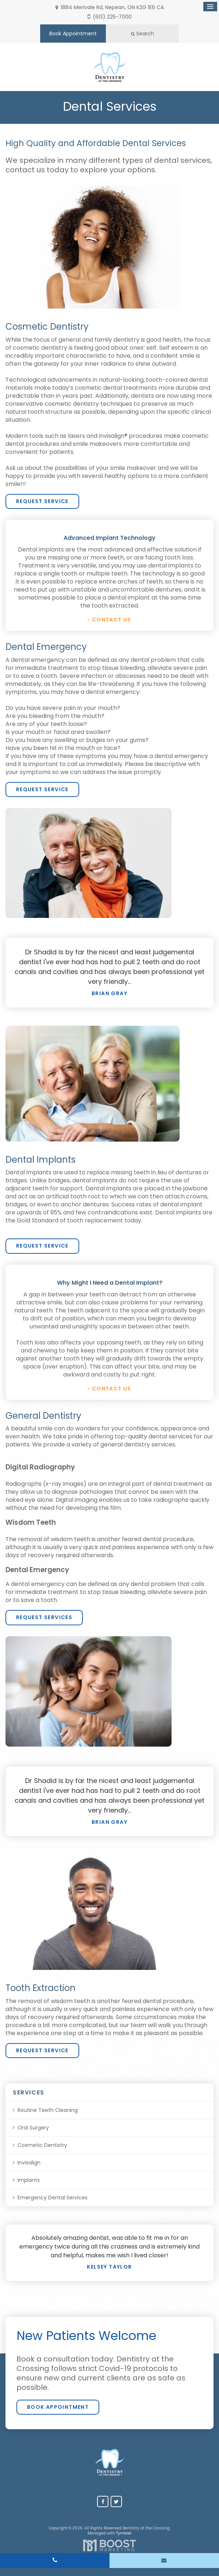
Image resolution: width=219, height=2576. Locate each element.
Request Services (44, 1617)
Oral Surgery (33, 2127)
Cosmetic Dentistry (42, 2145)
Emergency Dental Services (53, 2197)
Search (142, 33)
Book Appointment (73, 33)
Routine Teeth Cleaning (48, 2110)
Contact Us (111, 619)
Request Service (42, 501)
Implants (29, 2180)
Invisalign (29, 2162)
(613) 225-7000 (112, 16)
